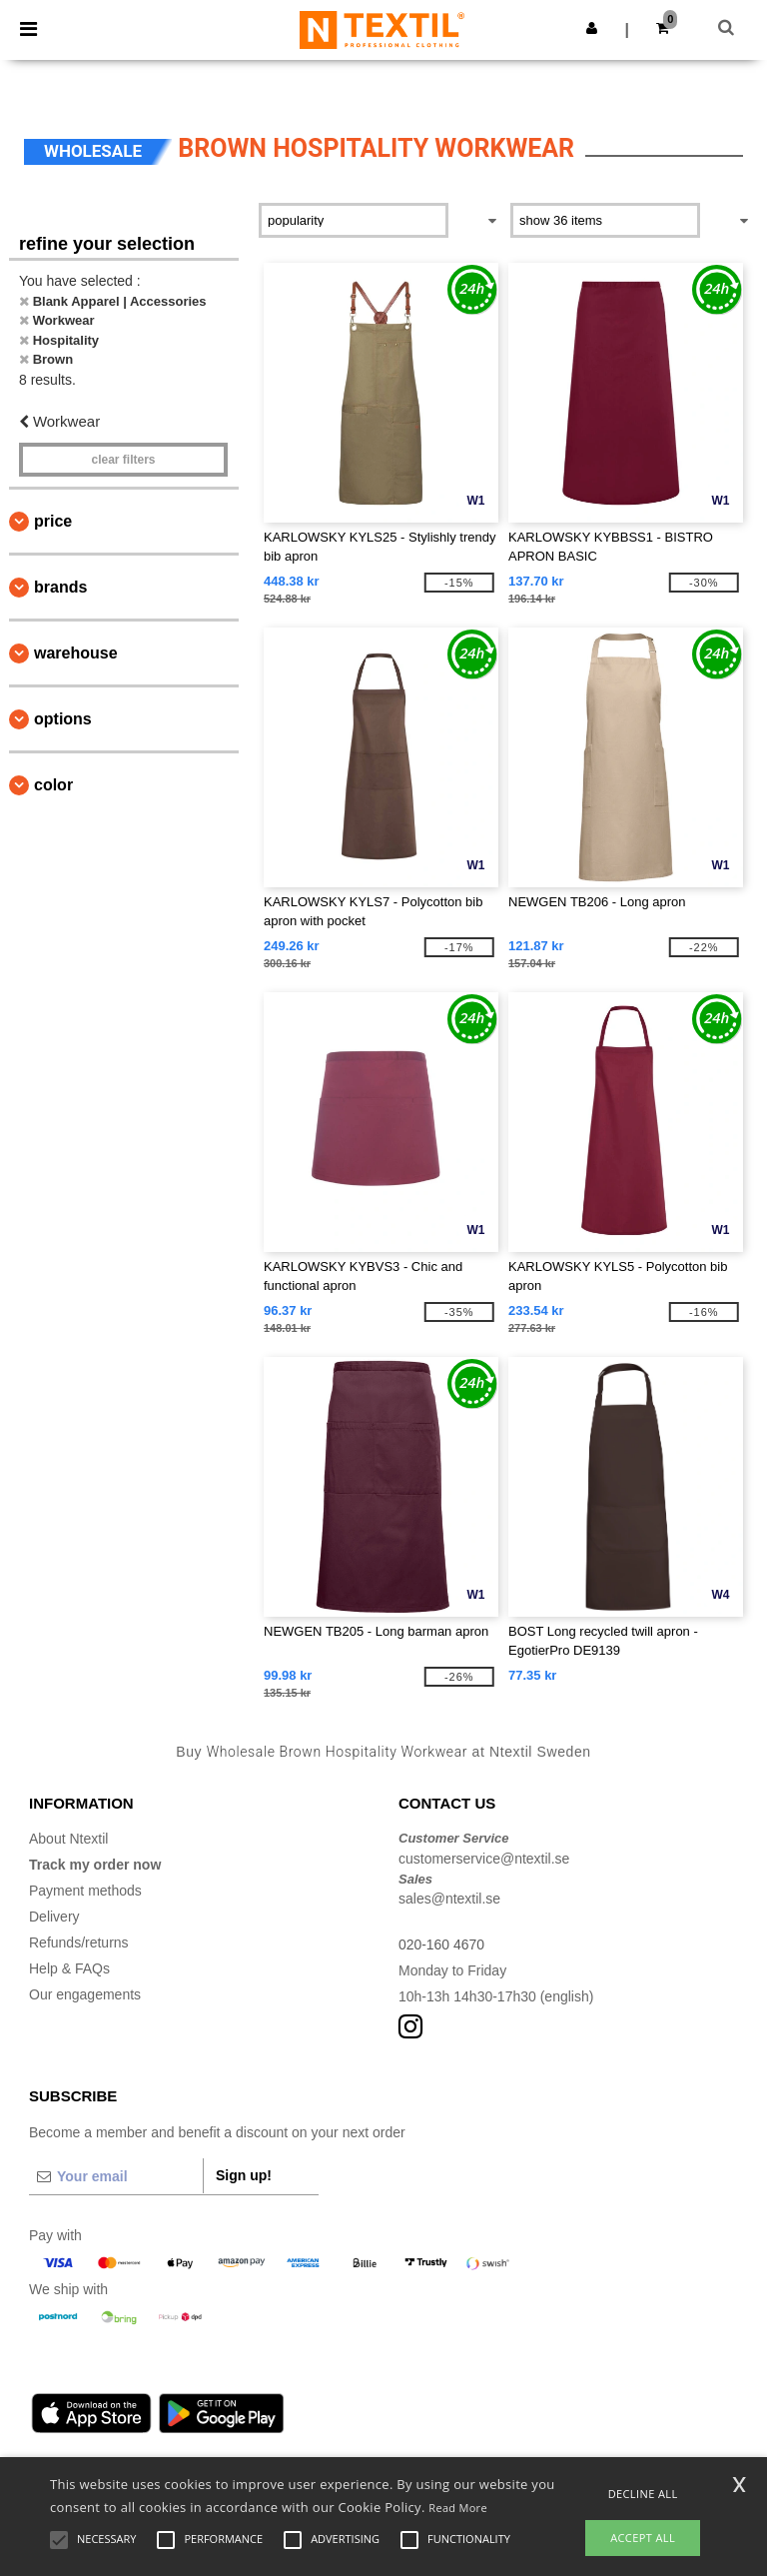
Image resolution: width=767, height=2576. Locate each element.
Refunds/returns (79, 1942)
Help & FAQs (69, 1968)
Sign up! (244, 2175)
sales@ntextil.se (449, 1899)
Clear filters (123, 460)
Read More (457, 2507)
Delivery (54, 1917)
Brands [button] (60, 587)
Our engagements (85, 1994)
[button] (591, 28)
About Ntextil (68, 1839)
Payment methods (85, 1891)
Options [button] (63, 718)
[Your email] (116, 2176)
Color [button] (53, 784)
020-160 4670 (441, 1944)
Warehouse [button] (76, 652)
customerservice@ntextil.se (483, 1859)
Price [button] (53, 521)
